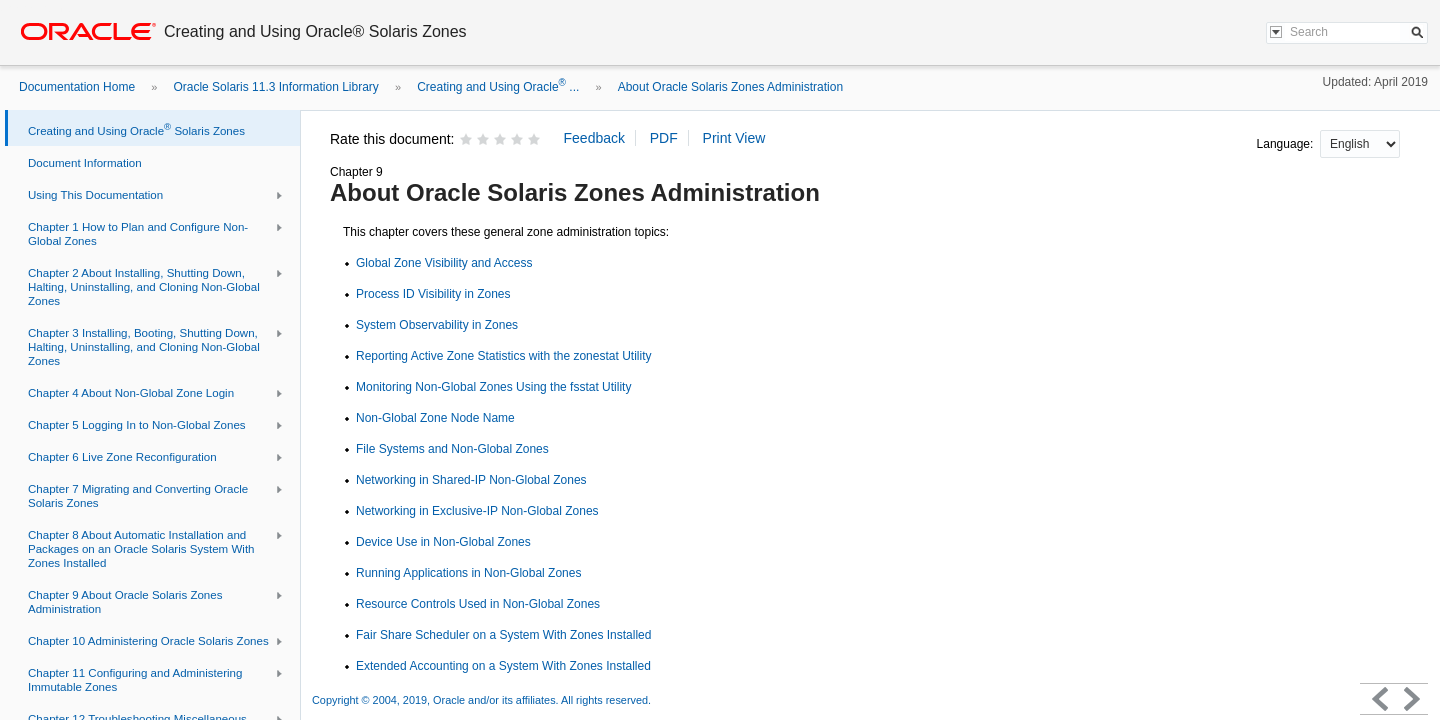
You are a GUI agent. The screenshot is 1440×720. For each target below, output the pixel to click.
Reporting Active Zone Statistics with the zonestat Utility (503, 356)
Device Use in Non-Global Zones (443, 542)
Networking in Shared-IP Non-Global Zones (471, 480)
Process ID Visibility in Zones (433, 294)
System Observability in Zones (437, 325)
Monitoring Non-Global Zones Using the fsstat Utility (493, 387)
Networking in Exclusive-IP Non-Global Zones (477, 511)
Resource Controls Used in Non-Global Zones (478, 604)
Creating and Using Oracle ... (498, 87)
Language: (1287, 144)
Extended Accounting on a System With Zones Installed (503, 666)
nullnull (1360, 144)
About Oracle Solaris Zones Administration (730, 87)
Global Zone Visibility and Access (444, 263)
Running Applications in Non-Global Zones (468, 573)
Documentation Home (77, 87)
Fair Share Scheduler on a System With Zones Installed (503, 635)
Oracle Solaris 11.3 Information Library (275, 87)
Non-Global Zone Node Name (435, 418)
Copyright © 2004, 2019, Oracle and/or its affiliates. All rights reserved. (481, 700)
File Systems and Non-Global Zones (452, 449)
